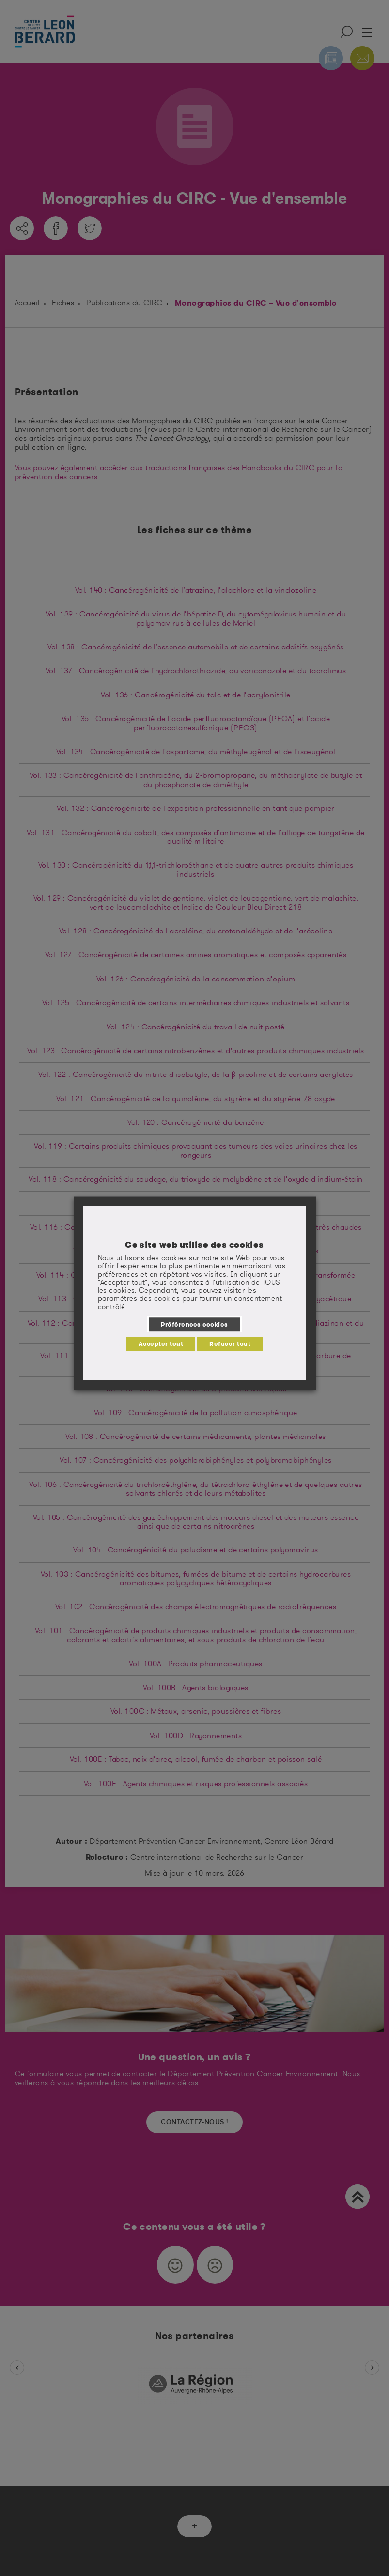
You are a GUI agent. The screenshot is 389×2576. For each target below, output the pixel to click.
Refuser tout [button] (229, 1343)
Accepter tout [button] (161, 1343)
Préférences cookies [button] (194, 1324)
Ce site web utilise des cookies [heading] (194, 1244)
